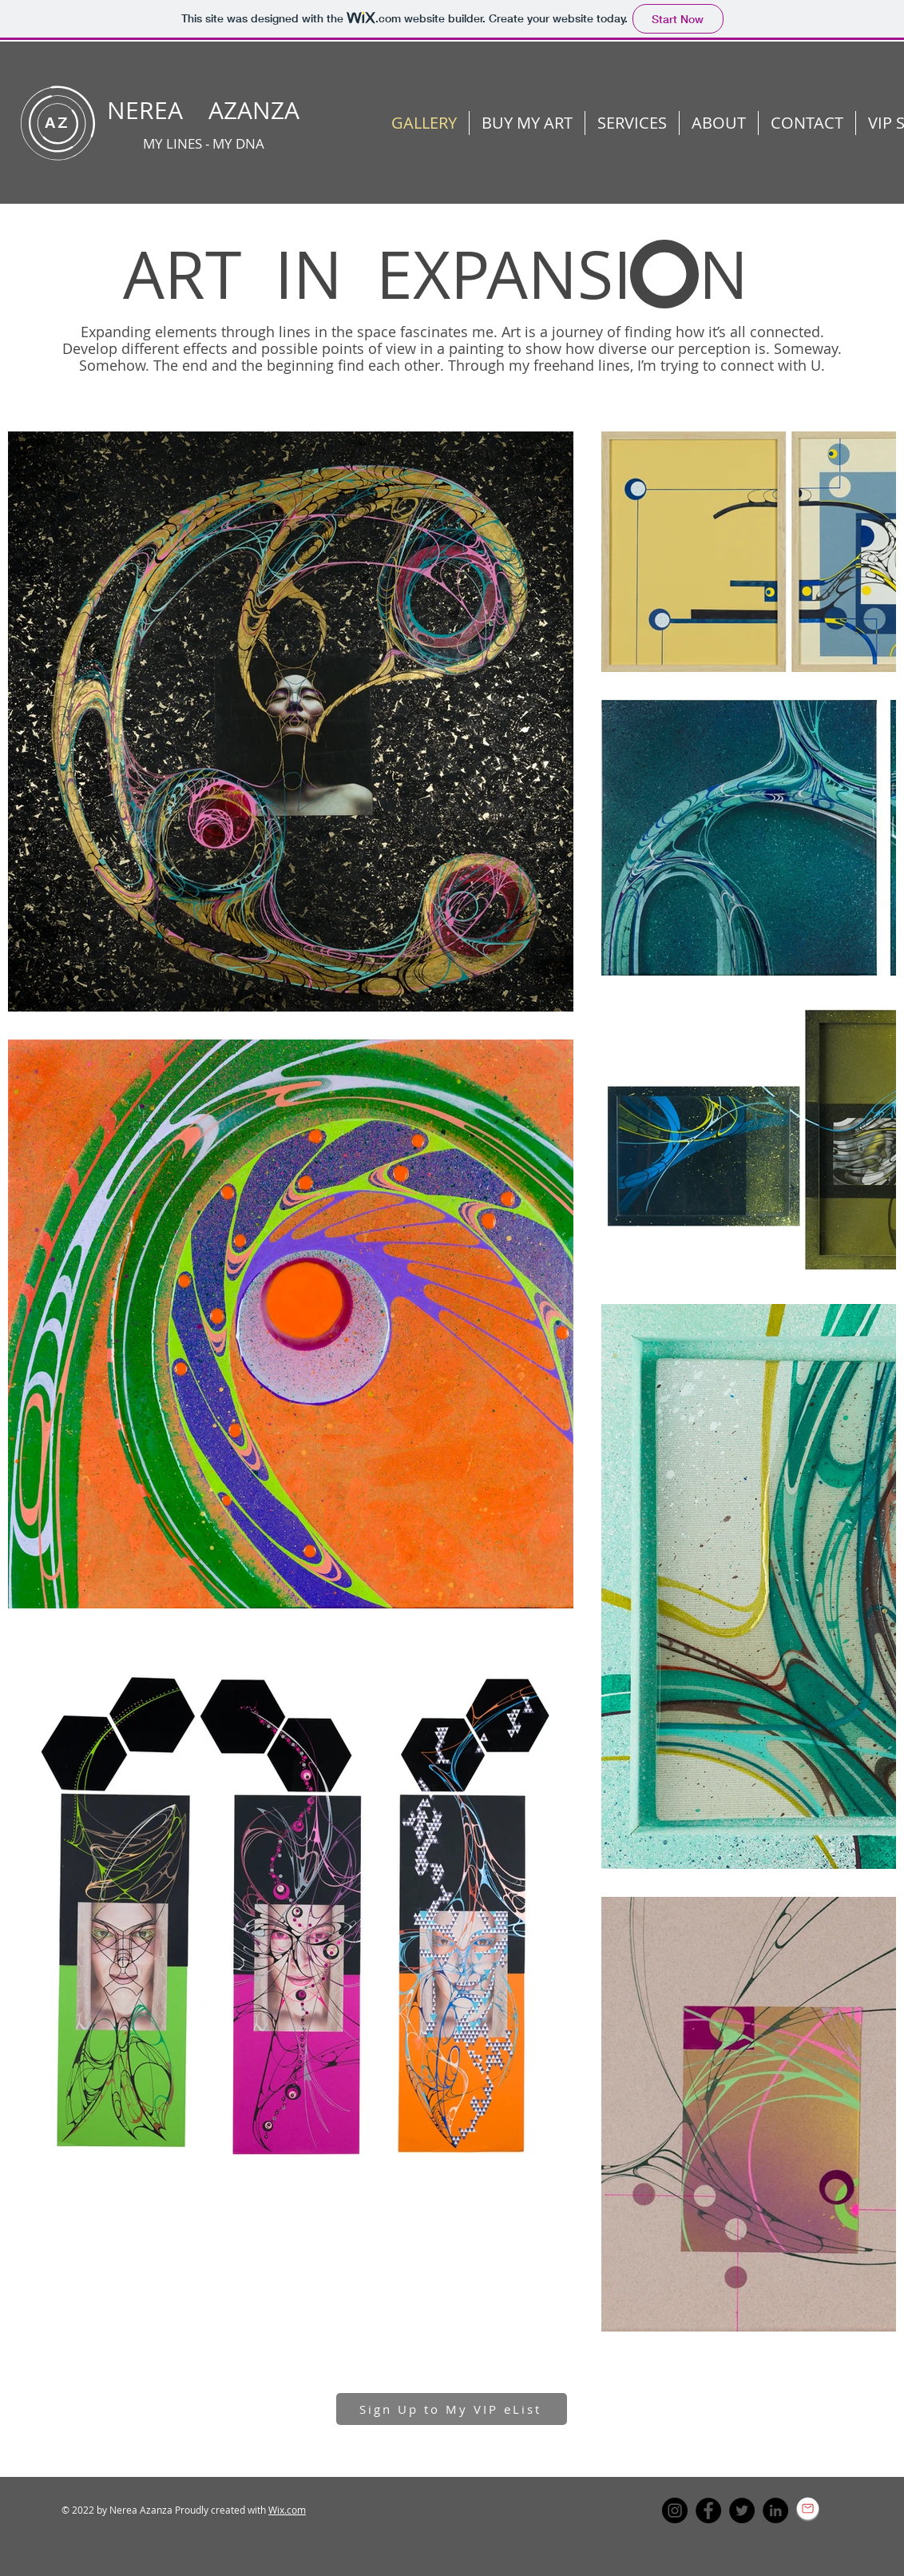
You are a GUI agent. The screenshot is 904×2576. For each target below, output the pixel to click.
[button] (719, 123)
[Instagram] (675, 2510)
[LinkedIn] (775, 2510)
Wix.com (287, 2509)
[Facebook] (708, 2510)
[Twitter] (742, 2510)
